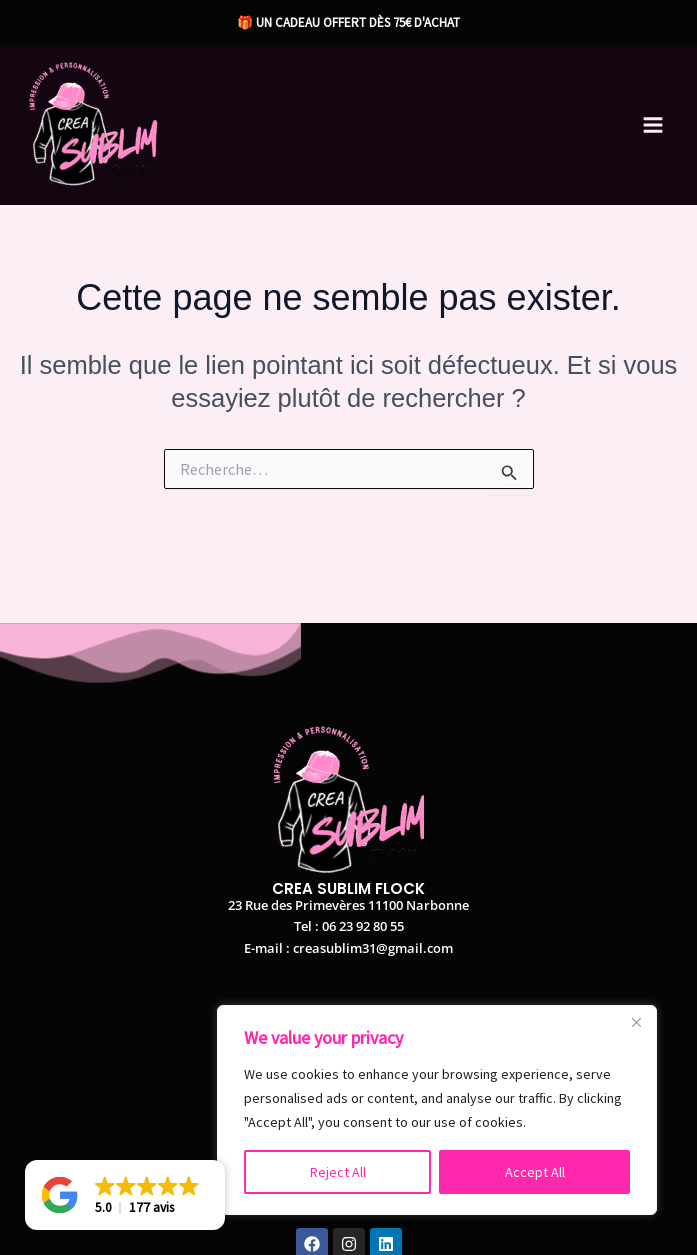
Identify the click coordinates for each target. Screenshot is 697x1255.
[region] (437, 1110)
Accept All (535, 1172)
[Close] (636, 1022)
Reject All (338, 1172)
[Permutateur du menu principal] (654, 125)
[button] (125, 1195)
